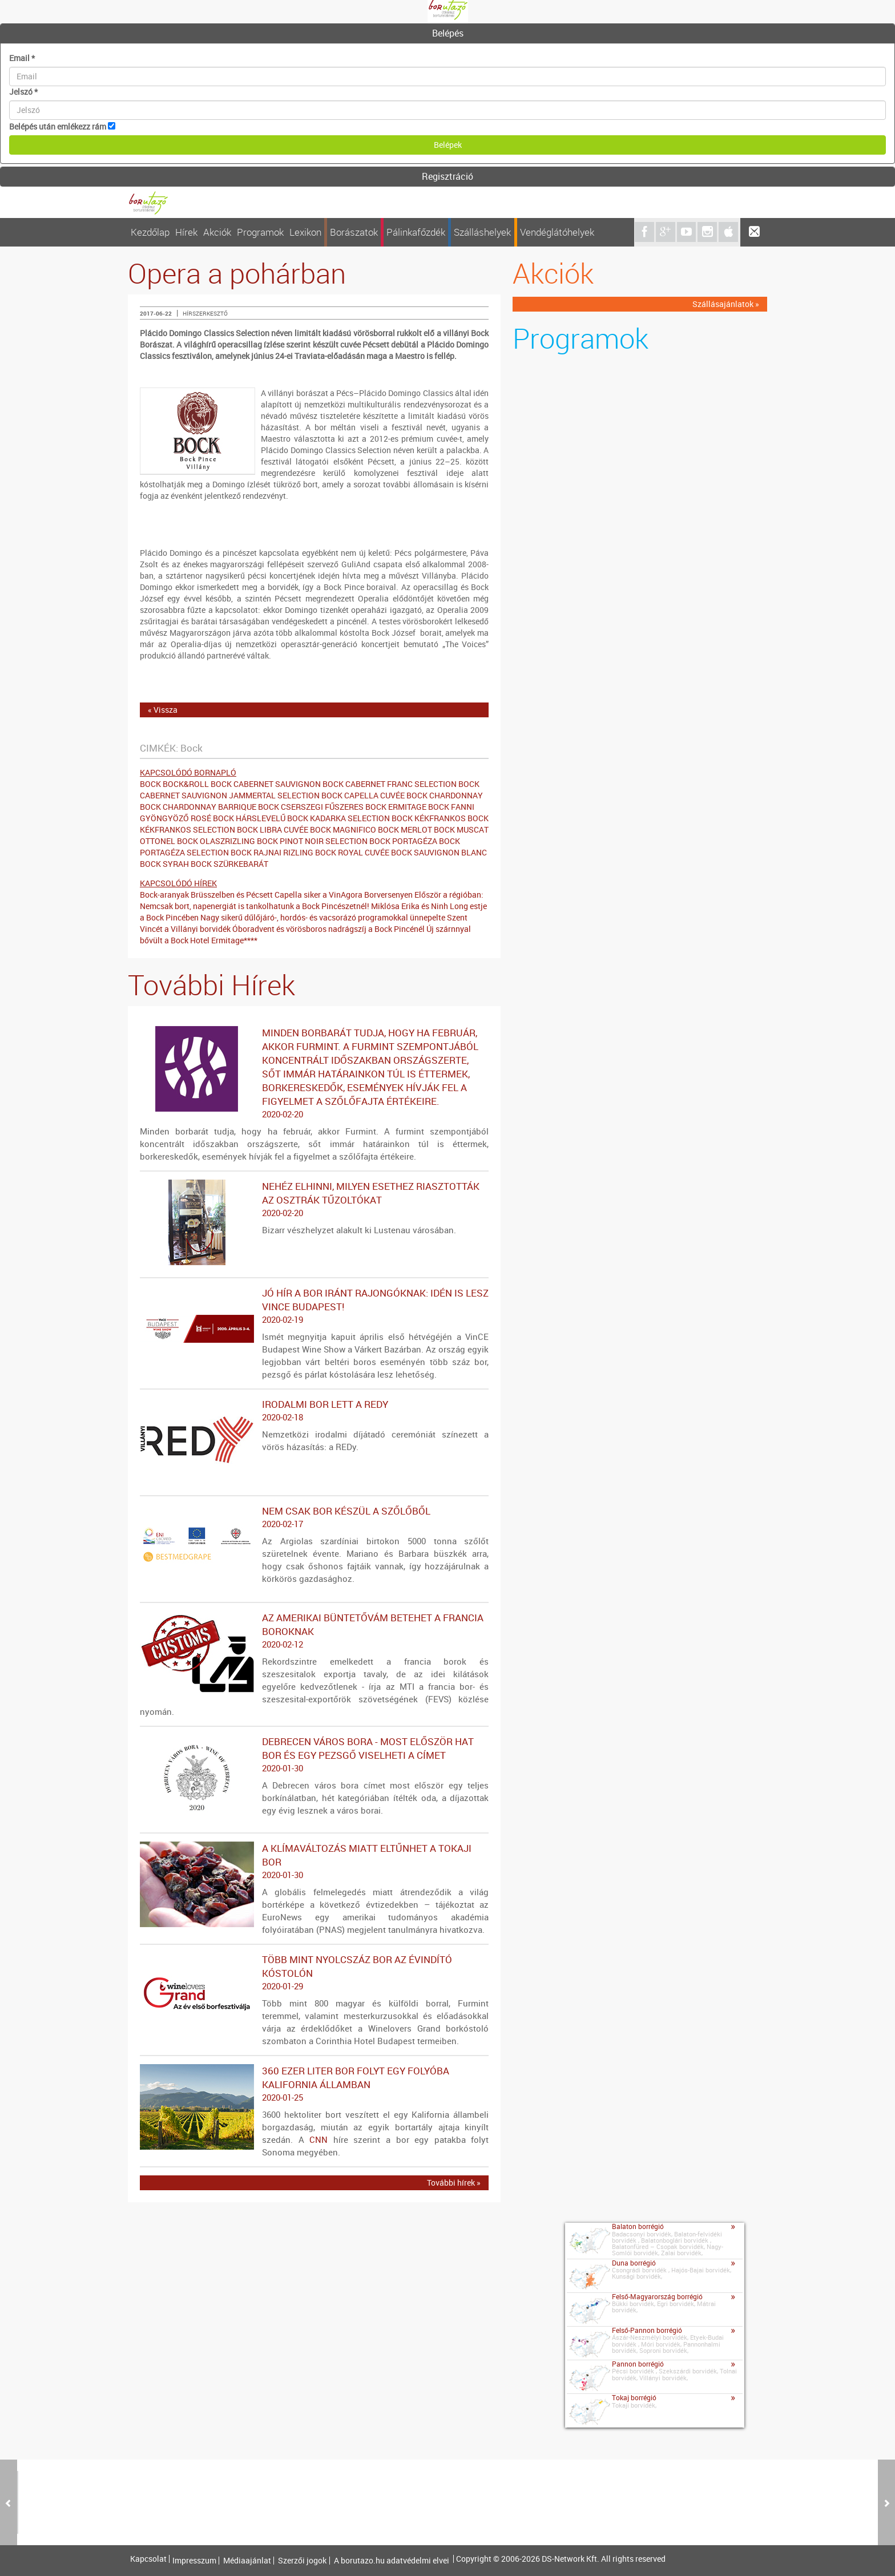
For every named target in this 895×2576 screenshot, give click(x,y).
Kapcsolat (148, 2559)
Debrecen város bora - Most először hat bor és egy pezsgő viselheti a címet (314, 1755)
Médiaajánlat (247, 2561)
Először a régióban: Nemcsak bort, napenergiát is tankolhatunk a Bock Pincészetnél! (311, 900)
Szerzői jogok (302, 2561)
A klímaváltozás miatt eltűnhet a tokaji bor (314, 1861)
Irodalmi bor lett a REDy (314, 1411)
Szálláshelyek (482, 232)
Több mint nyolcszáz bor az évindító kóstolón (314, 1973)
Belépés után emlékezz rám (57, 126)
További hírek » (454, 2182)
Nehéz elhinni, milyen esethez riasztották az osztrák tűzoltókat (314, 1200)
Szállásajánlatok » (725, 303)
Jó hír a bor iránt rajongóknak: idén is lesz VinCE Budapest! (314, 1306)
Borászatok (354, 232)
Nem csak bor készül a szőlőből (314, 1517)
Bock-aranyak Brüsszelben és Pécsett (206, 894)
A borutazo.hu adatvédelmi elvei (391, 2561)
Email (22, 58)
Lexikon (305, 232)
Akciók (217, 232)
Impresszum (194, 2561)
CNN (318, 2139)
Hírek (186, 232)
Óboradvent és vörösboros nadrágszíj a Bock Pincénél (328, 928)
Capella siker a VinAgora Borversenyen (344, 894)
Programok (260, 232)
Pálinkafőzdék (415, 232)
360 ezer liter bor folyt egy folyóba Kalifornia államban (314, 2084)
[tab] (447, 33)
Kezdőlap (150, 232)
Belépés (447, 33)
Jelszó (23, 91)
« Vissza (163, 709)
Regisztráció (447, 176)
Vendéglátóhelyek (557, 232)
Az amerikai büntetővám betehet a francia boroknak (314, 1631)
